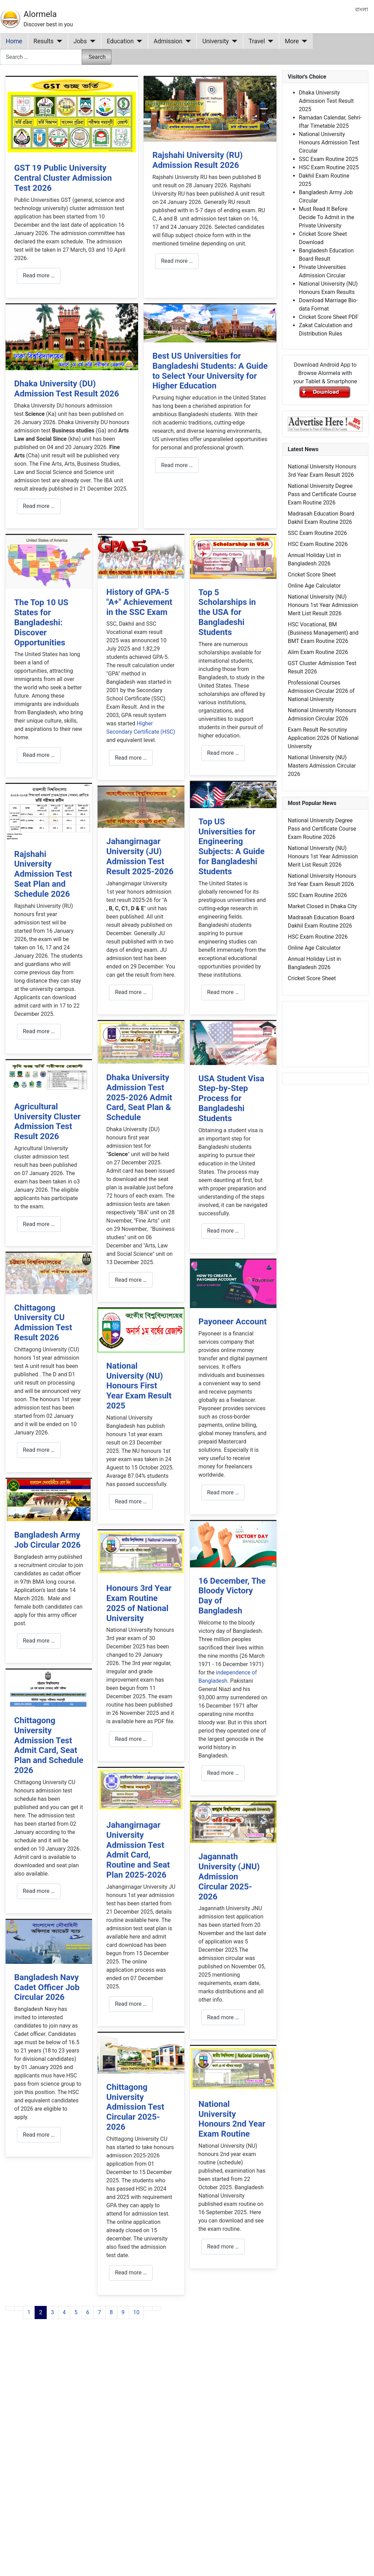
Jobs (80, 41)
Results (44, 41)
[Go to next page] (148, 2308)
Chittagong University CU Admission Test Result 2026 (43, 1322)
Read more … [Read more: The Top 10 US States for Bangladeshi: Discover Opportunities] (39, 755)
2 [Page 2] (40, 2312)
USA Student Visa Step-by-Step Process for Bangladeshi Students (231, 1098)
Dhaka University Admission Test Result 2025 (326, 101)
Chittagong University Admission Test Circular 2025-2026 (135, 2107)
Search (97, 57)
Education (120, 41)
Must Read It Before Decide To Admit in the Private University (326, 217)
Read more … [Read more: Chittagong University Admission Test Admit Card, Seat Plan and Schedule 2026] (39, 1891)
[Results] (58, 41)
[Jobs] (91, 41)
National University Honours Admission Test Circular (329, 142)
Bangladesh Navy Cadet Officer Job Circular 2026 (47, 1987)
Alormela (40, 14)
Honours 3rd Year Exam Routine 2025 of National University (139, 1603)
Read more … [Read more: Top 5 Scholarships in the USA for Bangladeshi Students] (223, 753)
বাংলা (361, 9)
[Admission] (186, 41)
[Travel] (269, 41)
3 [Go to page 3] (52, 2312)
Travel (257, 41)
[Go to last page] (156, 2308)
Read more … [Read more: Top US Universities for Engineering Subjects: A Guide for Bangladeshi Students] (223, 992)
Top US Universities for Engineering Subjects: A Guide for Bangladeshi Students (232, 846)
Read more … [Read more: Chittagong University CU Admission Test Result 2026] (39, 1450)
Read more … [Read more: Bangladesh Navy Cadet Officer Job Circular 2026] (39, 2134)
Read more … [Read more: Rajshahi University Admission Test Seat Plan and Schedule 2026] (39, 1031)
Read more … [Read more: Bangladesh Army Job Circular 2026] (39, 1640)
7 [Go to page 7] (99, 2312)
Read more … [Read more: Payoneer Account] (223, 1492)
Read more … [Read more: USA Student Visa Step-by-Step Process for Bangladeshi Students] (223, 1230)
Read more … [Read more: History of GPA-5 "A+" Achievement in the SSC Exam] (131, 757)
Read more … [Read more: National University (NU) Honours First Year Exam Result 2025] (131, 1501)
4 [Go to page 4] (64, 2312)
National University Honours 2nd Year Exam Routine (232, 2119)
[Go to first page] (10, 2308)
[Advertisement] (134, 2415)
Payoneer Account (233, 1321)
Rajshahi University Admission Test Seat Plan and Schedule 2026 (43, 874)
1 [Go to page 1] (28, 2312)
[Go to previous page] (18, 2308)
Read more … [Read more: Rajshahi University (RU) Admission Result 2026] (177, 261)
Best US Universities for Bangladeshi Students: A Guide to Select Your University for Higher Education (209, 371)
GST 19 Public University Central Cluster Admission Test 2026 (63, 178)
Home (14, 41)
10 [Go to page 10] (136, 2312)
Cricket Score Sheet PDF (328, 317)
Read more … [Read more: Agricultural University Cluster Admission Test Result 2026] (39, 1224)
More (292, 41)
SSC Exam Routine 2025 (328, 159)
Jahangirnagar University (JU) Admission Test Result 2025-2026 (139, 856)
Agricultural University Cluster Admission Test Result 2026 (47, 1121)
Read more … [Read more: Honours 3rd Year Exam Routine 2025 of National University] (131, 1739)
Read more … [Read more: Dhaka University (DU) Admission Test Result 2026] (39, 506)
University (215, 41)
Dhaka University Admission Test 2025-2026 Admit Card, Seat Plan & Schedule (139, 1097)
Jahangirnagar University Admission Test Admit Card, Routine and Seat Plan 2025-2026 (138, 1850)
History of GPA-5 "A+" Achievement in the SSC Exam (139, 602)
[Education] (138, 41)
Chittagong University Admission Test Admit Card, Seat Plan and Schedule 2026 (48, 1745)
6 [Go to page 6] (87, 2312)
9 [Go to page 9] (123, 2312)
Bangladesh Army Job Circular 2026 (47, 1540)
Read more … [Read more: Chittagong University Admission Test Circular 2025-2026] (131, 2272)
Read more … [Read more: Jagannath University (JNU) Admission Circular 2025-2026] (223, 2017)
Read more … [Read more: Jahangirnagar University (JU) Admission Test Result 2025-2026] (131, 992)
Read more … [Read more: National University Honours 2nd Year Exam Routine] (223, 2246)
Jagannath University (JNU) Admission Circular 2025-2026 (229, 1876)
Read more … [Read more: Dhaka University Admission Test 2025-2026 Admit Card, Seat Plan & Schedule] (131, 1280)
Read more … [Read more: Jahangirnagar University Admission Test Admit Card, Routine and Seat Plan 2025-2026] (131, 2004)
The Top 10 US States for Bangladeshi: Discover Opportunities (41, 622)
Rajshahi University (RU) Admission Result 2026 (197, 160)
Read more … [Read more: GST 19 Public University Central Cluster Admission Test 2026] (39, 275)
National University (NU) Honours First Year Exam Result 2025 (139, 1386)
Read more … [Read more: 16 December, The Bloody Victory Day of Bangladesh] (223, 1773)
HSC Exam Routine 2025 (329, 167)
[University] (233, 41)
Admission (168, 41)
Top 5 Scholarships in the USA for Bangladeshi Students (227, 612)
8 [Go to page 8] (111, 2312)
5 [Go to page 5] (75, 2312)
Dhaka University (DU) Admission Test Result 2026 (66, 389)
